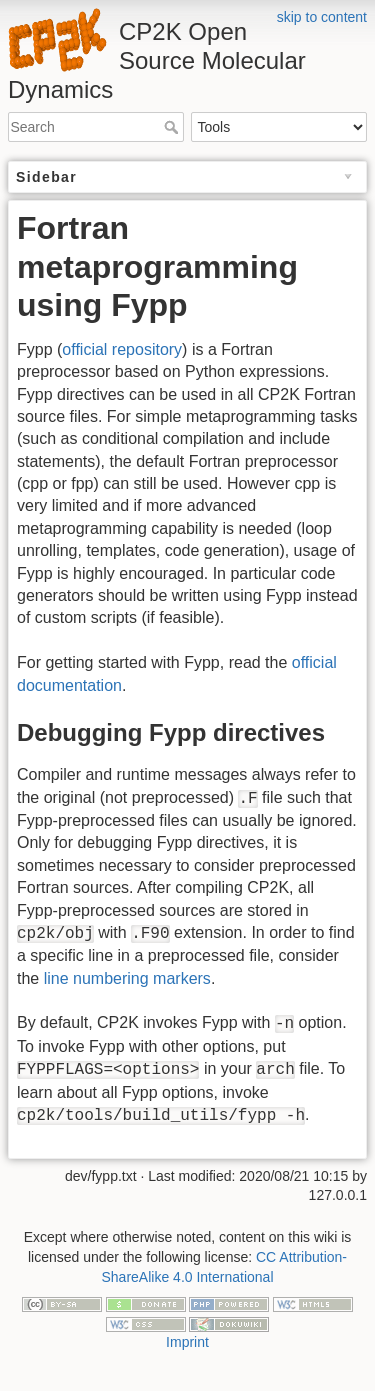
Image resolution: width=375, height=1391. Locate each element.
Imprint (187, 1342)
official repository (122, 349)
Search (173, 127)
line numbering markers (127, 978)
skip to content (322, 17)
